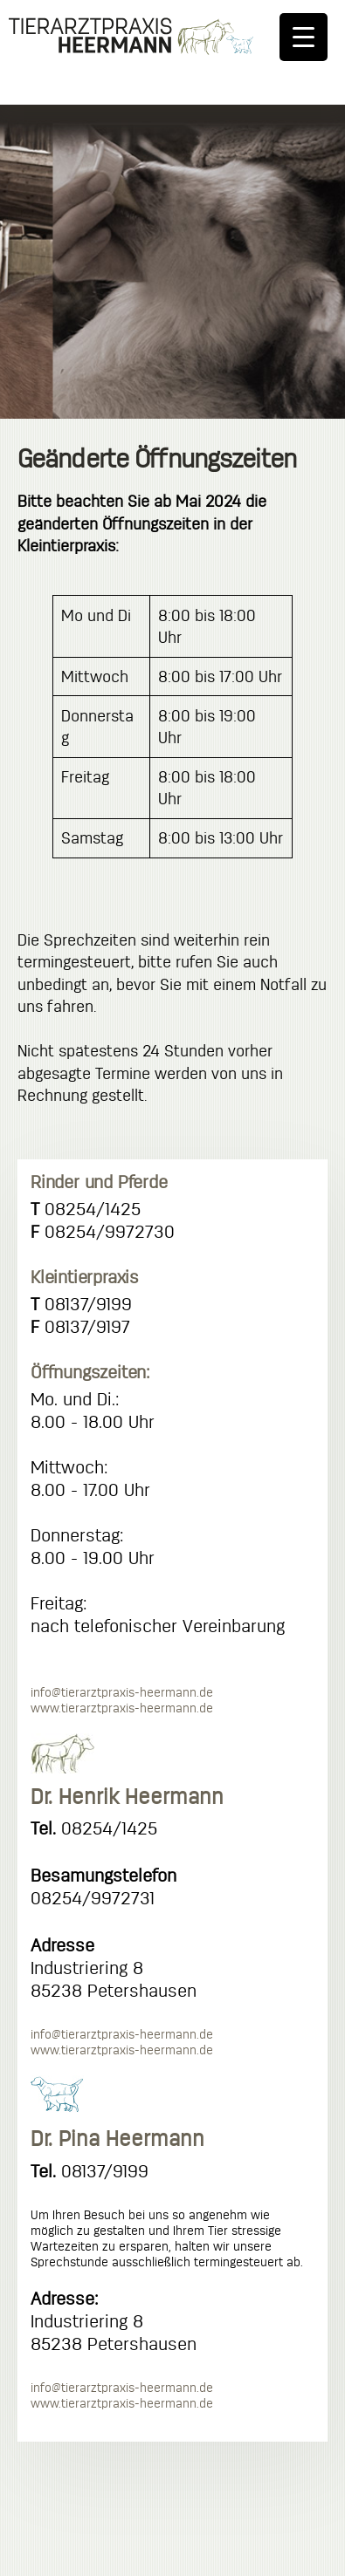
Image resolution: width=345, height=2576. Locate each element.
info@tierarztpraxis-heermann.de (122, 1692)
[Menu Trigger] (303, 37)
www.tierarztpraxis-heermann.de (122, 1708)
